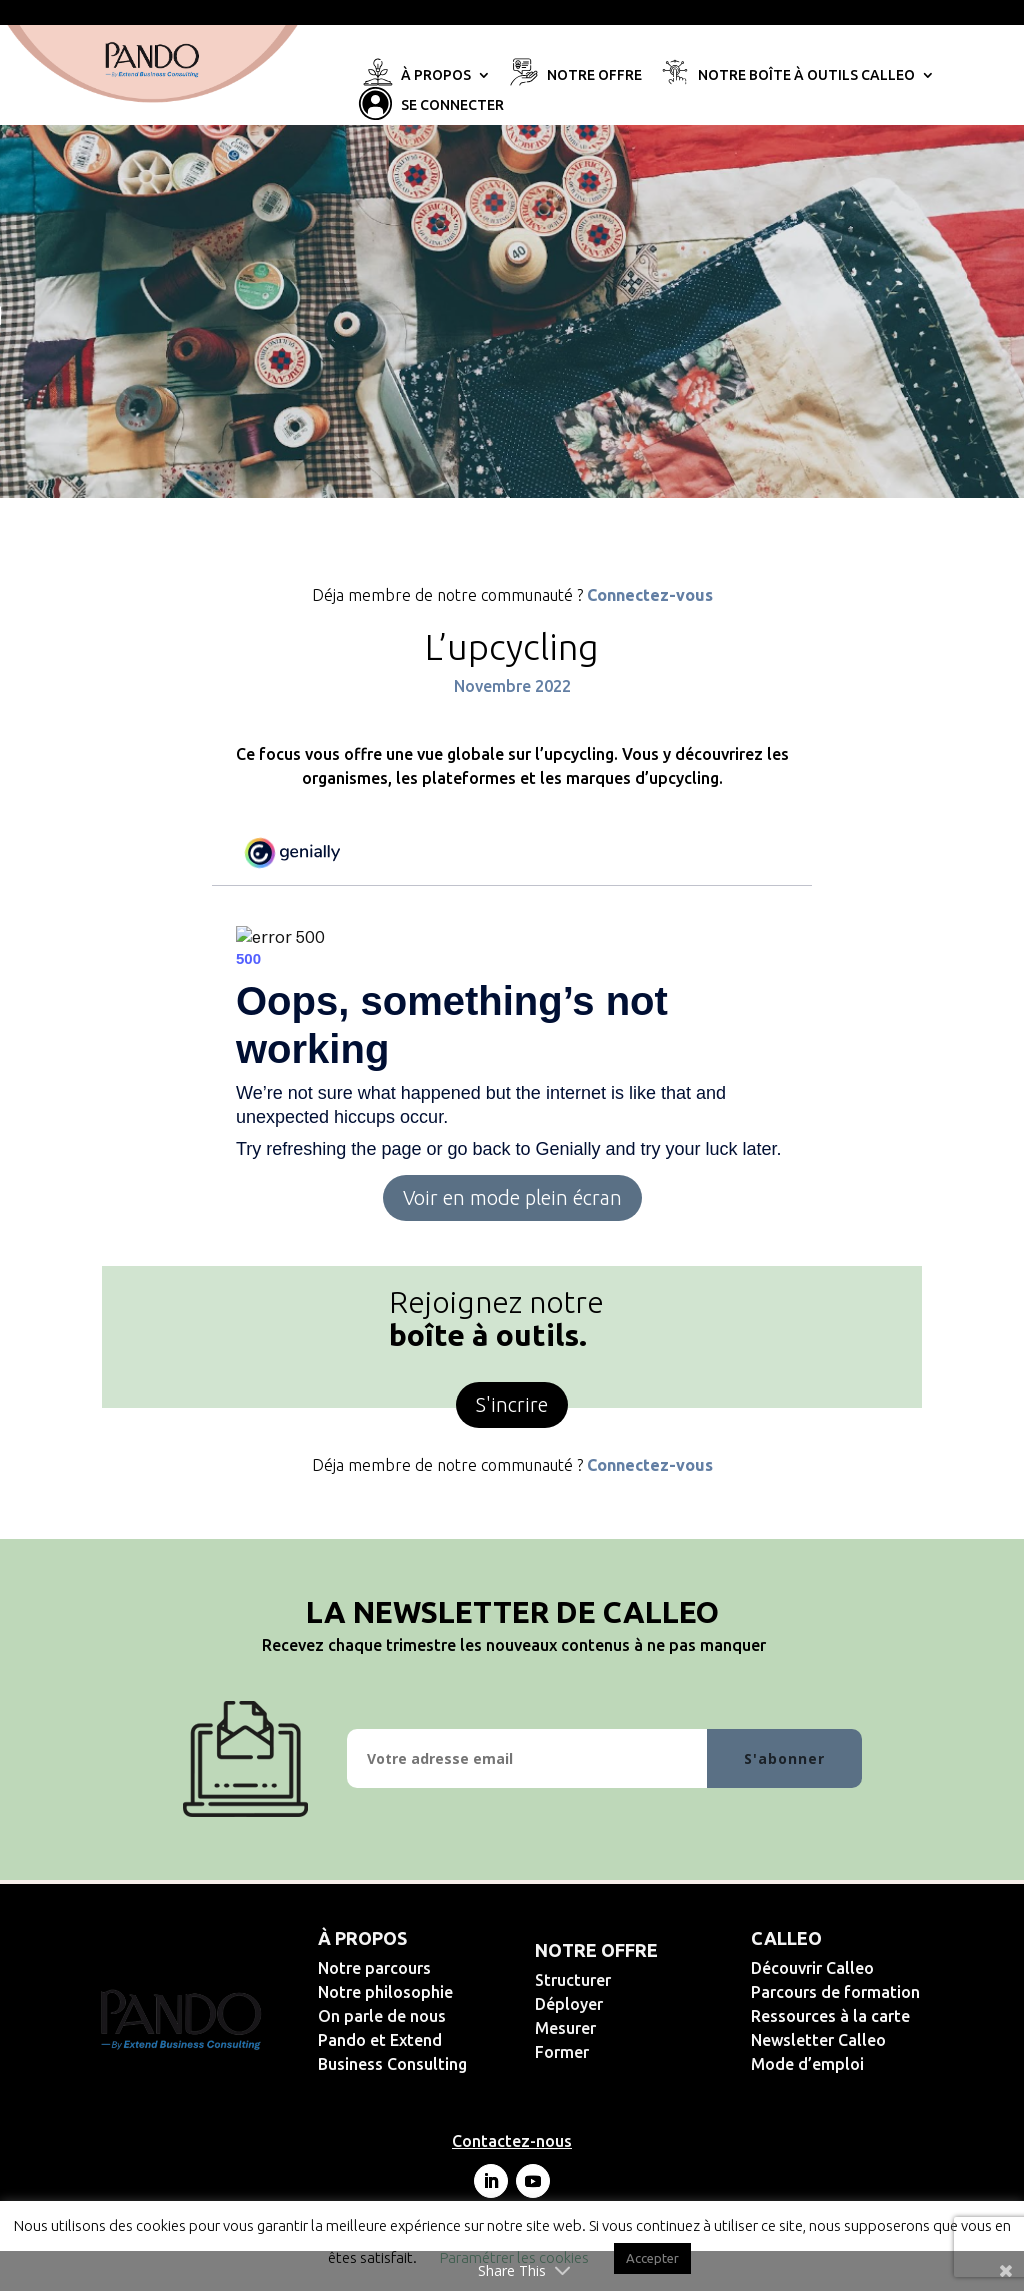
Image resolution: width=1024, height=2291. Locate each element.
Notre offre (594, 75)
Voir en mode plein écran (512, 1197)
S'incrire (512, 1404)
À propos (436, 75)
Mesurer (630, 2028)
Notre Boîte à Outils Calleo (806, 75)
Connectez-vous (650, 595)
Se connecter (452, 105)
